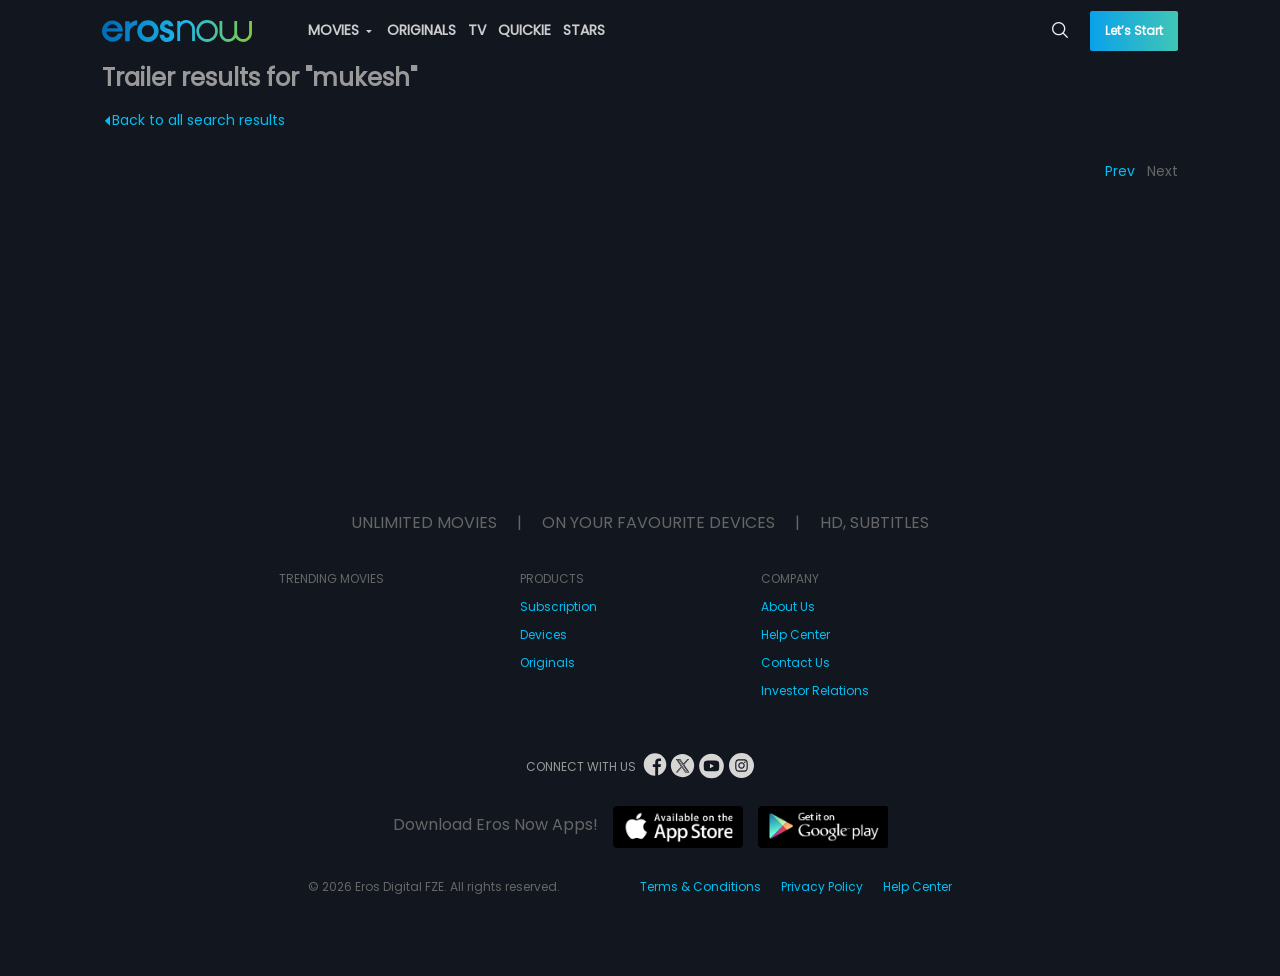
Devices (543, 634)
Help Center (795, 634)
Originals (547, 662)
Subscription (558, 606)
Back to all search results (195, 120)
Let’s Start (1134, 30)
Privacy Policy (822, 886)
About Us (788, 606)
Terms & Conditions (700, 886)
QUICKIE (524, 30)
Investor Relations (815, 690)
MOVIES (340, 30)
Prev (1120, 171)
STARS (584, 30)
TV (477, 30)
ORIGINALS (421, 30)
